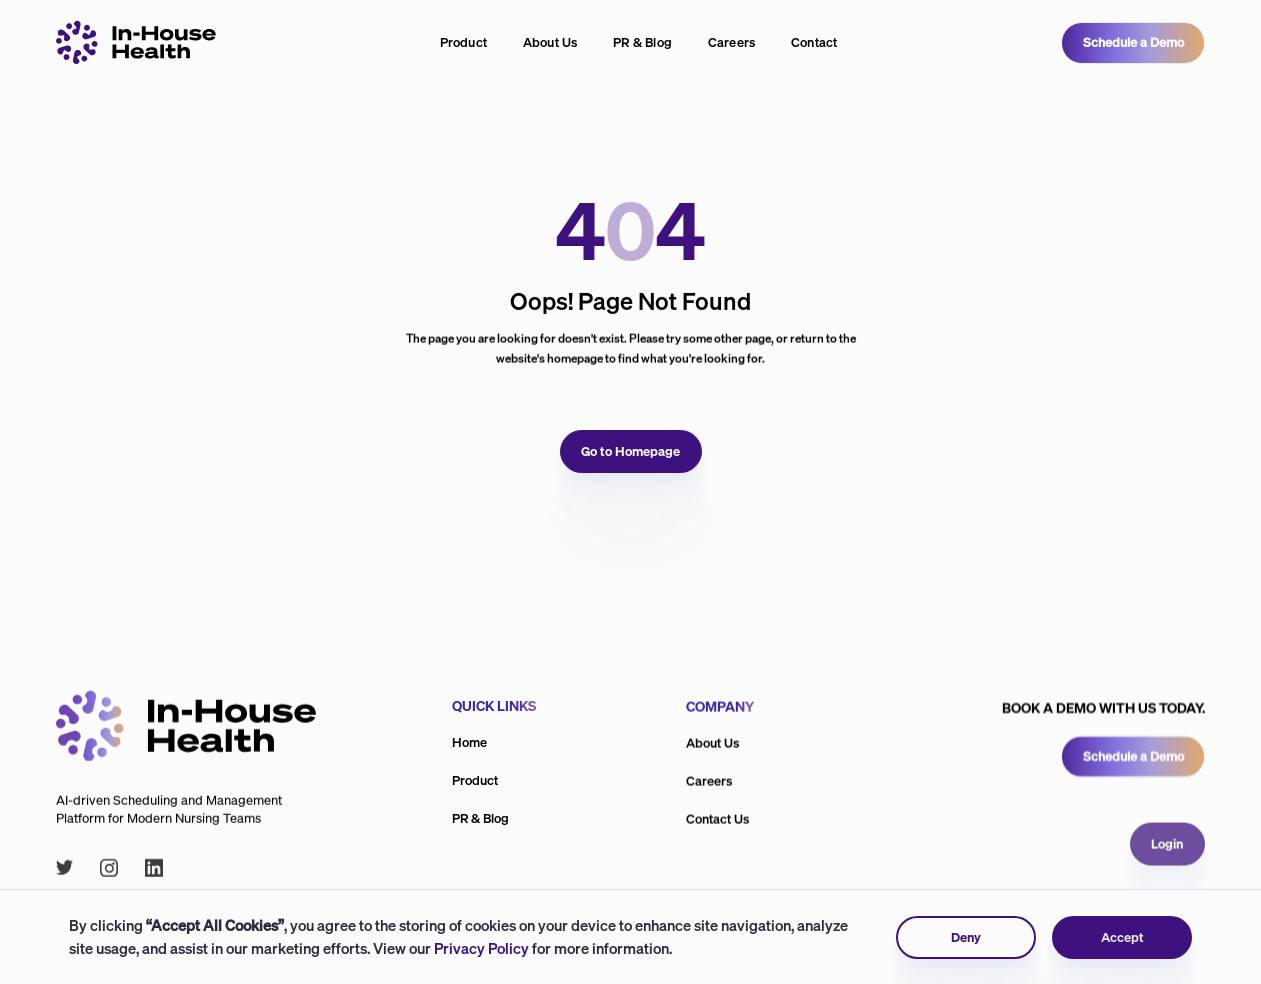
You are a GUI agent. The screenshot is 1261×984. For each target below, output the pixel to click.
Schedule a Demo (1133, 42)
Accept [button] (1121, 937)
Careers (732, 42)
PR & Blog (642, 42)
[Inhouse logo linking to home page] (136, 42)
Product (464, 42)
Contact (814, 42)
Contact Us (717, 821)
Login (1168, 881)
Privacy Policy (481, 948)
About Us (550, 42)
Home (469, 742)
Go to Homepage (630, 450)
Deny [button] (966, 937)
